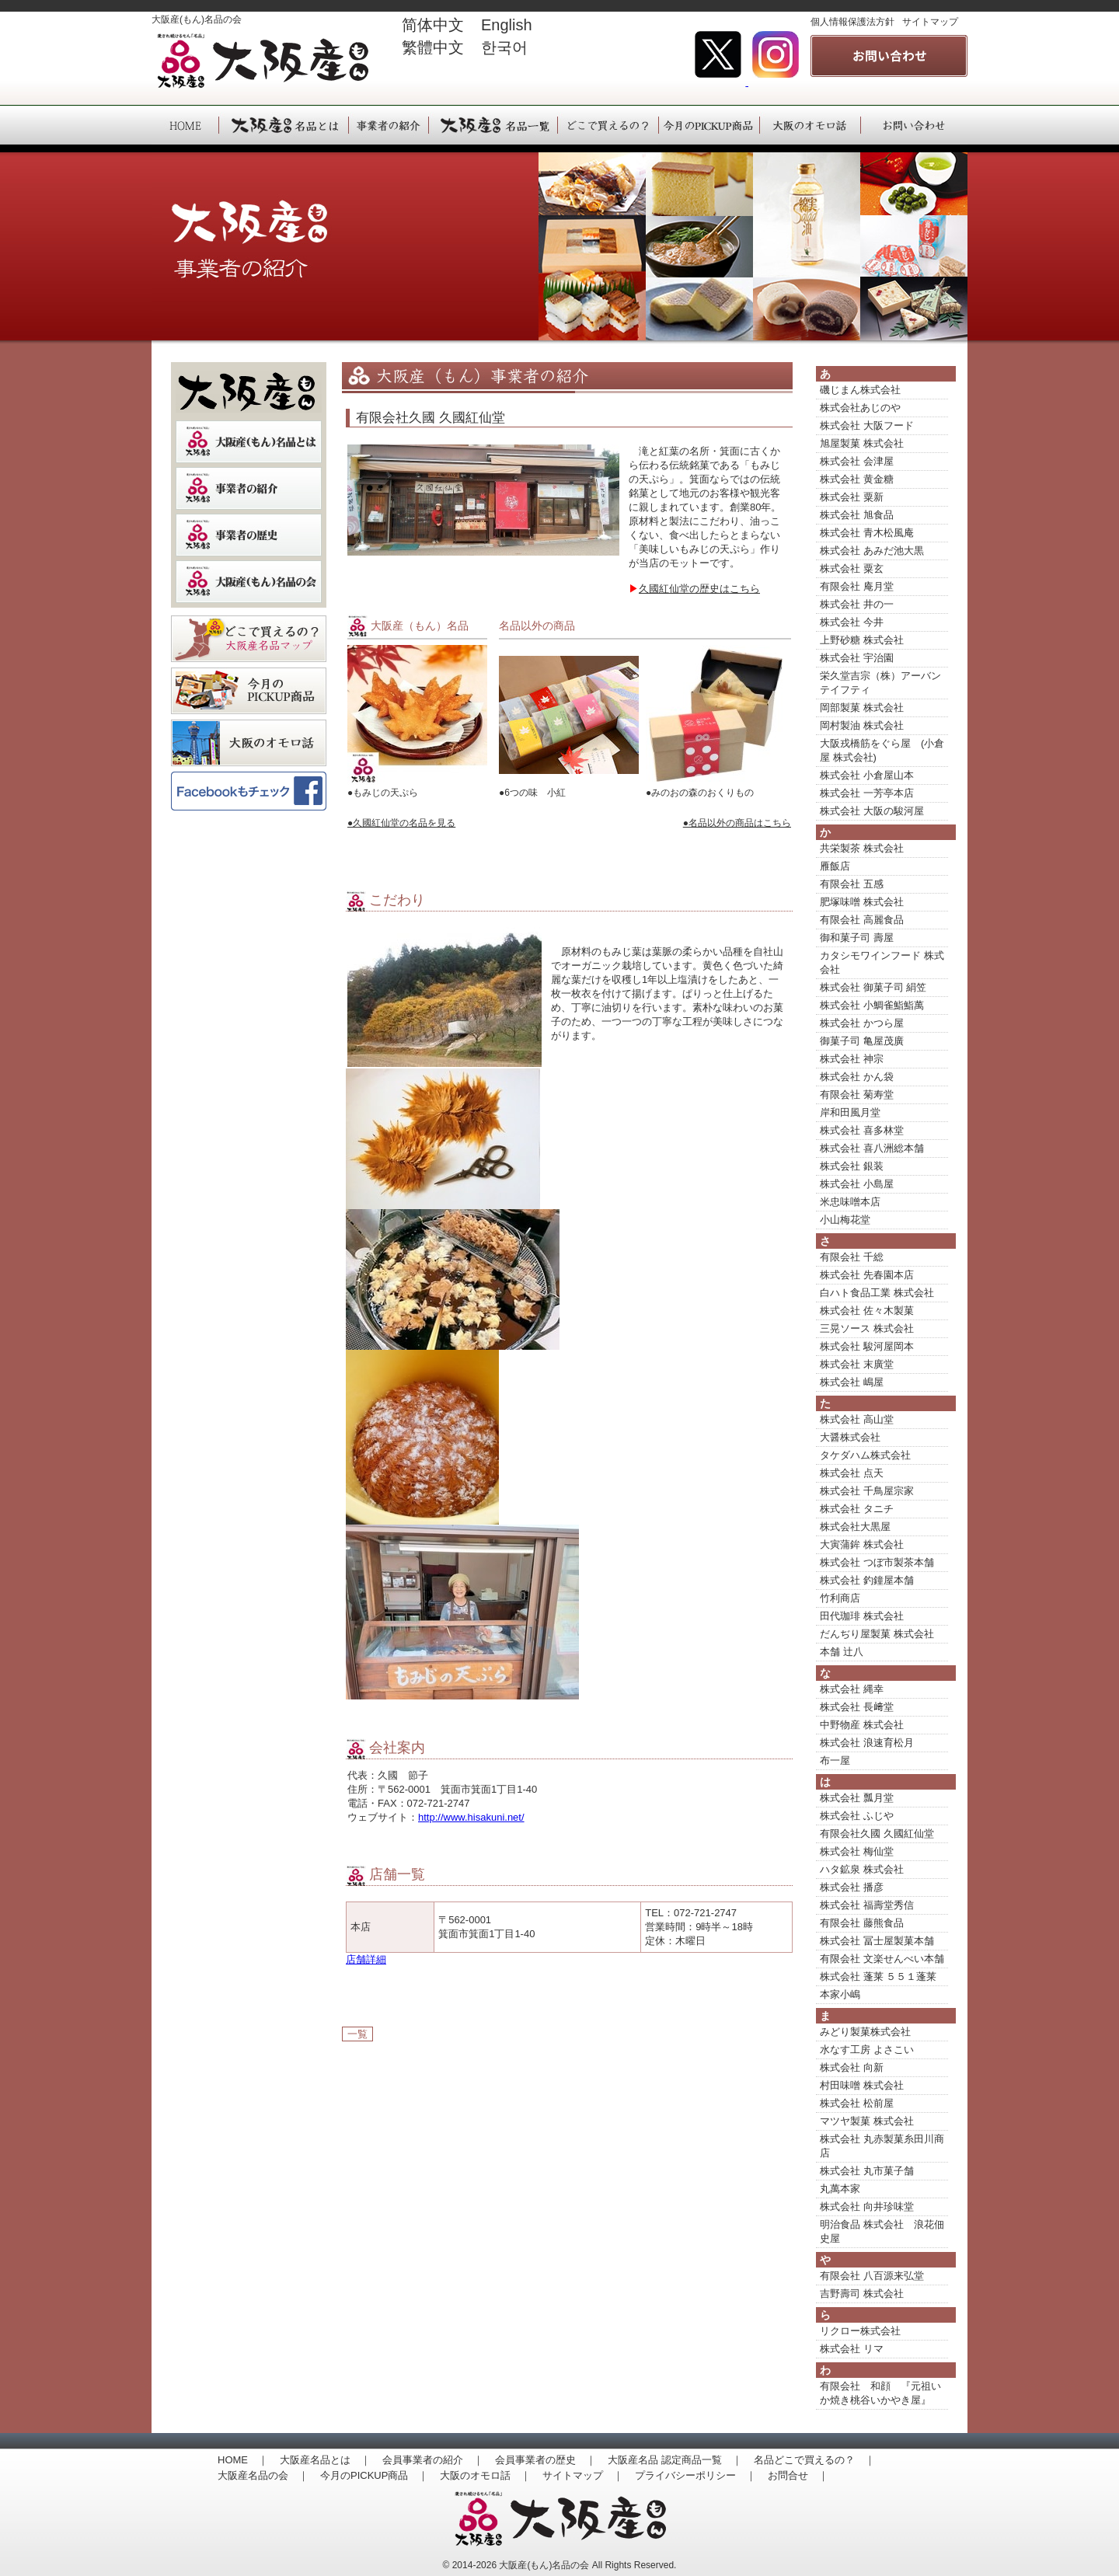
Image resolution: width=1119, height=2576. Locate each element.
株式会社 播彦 (852, 1887)
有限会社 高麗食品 (862, 919)
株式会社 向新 (852, 2067)
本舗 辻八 (841, 1651)
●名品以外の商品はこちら (737, 822)
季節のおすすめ (248, 691)
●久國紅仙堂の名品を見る (401, 822)
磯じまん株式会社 (860, 390)
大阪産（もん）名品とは (283, 125)
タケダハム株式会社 (865, 1455)
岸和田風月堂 (850, 1112)
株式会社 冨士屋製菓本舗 (877, 1941)
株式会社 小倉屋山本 (867, 775)
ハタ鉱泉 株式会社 (862, 1869)
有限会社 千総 (852, 1257)
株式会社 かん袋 (857, 1076)
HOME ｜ (243, 2460)
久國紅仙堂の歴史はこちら (699, 588)
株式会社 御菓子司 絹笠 (873, 987)
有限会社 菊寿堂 (857, 1094)
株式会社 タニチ (857, 1509)
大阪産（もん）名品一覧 (492, 125)
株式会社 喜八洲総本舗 (872, 1148)
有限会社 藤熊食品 (862, 1923)
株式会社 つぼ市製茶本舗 (877, 1562)
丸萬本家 (840, 2188)
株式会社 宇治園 (857, 658)
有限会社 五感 (852, 884)
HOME (185, 125)
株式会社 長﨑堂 (857, 1707)
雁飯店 (835, 866)
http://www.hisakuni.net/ (471, 1817)
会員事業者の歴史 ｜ (545, 2460)
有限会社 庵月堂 (857, 586)
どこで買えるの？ (248, 638)
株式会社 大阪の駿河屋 (872, 811)
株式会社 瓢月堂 (857, 1798)
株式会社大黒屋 (855, 1526)
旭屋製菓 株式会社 (862, 443)
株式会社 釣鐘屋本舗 (867, 1580)
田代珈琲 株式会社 (862, 1616)
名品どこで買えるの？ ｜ (814, 2460)
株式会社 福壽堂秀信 (867, 1905)
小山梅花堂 (845, 1219)
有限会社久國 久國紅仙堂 (877, 1833)
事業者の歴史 (249, 535)
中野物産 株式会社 (862, 1725)
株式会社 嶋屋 (852, 1382)
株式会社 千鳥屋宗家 (867, 1491)
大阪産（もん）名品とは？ (249, 441)
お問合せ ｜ (798, 2475)
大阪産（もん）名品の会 (249, 581)
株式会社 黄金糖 (857, 479)
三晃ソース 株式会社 (867, 1328)
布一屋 (835, 1760)
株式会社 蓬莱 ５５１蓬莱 (878, 1976)
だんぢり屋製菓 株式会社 (877, 1634)
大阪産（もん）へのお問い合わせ (913, 125)
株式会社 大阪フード (867, 425)
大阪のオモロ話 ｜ (485, 2475)
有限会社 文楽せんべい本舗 (882, 1958)
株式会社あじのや (860, 407)
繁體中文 (433, 47)
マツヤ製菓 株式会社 (867, 2121)
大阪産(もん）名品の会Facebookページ (248, 795)
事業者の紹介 (249, 488)
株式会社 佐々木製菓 (867, 1310)
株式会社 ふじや (857, 1815)
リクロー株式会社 (860, 2331)
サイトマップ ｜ (582, 2475)
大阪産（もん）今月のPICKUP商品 (708, 125)
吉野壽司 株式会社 (862, 2293)
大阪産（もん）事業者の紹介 (388, 125)
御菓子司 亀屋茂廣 (862, 1041)
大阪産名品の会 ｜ (263, 2475)
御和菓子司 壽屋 (857, 937)
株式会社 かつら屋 (862, 1023)
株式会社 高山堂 (857, 1419)
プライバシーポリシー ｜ (695, 2475)
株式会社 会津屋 (857, 461)
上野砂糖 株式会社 (862, 640)
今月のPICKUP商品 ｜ (374, 2475)
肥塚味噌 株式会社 (862, 902)
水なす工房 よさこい (867, 2049)
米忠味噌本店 (850, 1202)
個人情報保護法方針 (852, 21)
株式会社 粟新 (852, 497)
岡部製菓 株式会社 (862, 707)
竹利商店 (840, 1598)
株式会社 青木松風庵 (867, 533)
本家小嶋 (840, 1994)
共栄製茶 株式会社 (862, 848)
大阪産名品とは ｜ (325, 2460)
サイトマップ (930, 21)
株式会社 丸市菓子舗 (867, 2171)
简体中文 (433, 24)
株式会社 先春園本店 (867, 1275)
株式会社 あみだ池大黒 (872, 550)
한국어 (504, 47)
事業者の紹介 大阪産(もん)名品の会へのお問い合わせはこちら (888, 56)
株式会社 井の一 (857, 604)
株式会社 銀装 (852, 1166)
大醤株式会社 (850, 1437)
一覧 (357, 2034)
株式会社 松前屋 (857, 2103)
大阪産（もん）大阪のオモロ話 (809, 125)
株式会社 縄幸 (852, 1689)
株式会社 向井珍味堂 (867, 2206)
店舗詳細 (366, 1959)
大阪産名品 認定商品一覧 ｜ (675, 2460)
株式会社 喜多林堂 (862, 1130)
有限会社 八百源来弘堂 (872, 2275)
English (514, 24)
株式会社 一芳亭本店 (867, 793)
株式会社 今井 (852, 622)
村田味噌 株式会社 (862, 2085)
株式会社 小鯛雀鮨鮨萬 (872, 1005)
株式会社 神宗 (852, 1059)
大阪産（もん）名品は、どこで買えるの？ (607, 125)
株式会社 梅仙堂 (857, 1851)
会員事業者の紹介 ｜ (432, 2460)
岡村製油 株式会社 (862, 725)
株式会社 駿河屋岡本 (867, 1346)
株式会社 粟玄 (852, 568)
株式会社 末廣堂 (857, 1364)
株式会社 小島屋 (857, 1184)
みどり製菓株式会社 (865, 2031)
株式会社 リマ (852, 2349)
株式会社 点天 (852, 1473)
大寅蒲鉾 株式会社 (862, 1544)
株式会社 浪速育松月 (867, 1742)
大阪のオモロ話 (248, 743)
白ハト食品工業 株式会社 (877, 1292)
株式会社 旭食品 (857, 515)
